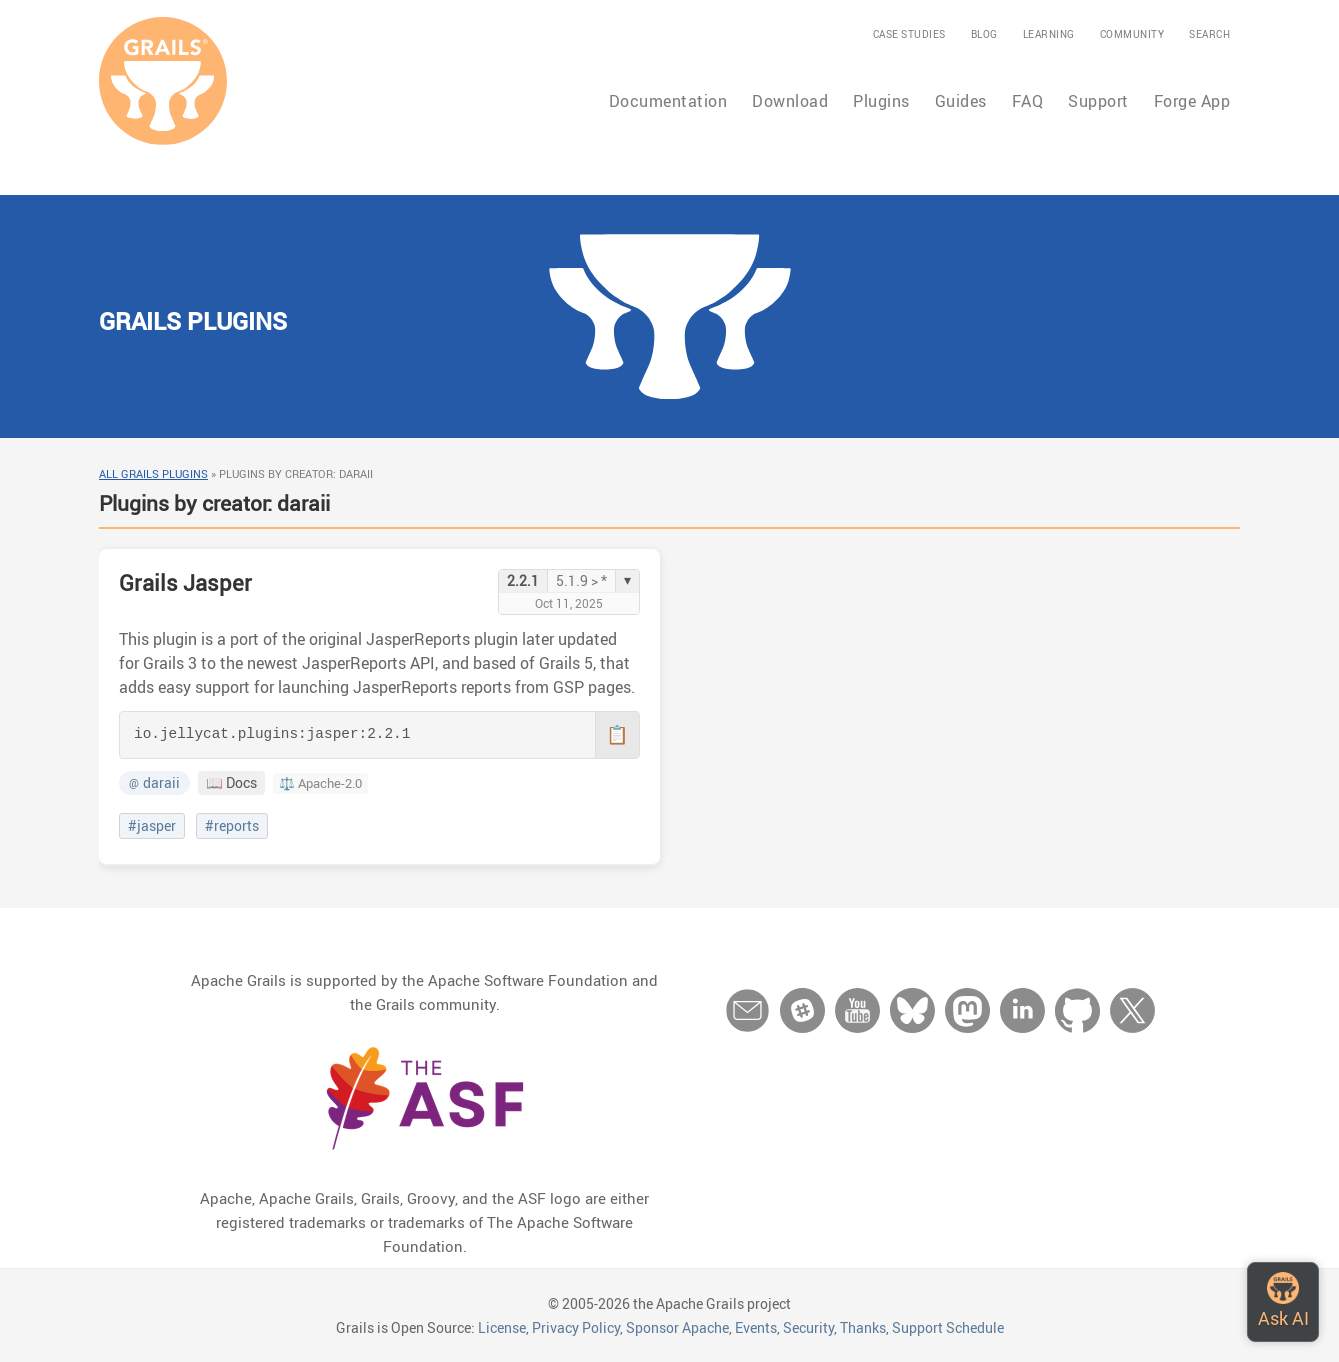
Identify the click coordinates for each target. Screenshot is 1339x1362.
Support (1098, 101)
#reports (232, 826)
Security (808, 1327)
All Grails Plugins (153, 473)
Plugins (881, 101)
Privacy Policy (576, 1327)
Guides (961, 101)
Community (1132, 34)
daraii (154, 783)
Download (790, 101)
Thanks (863, 1327)
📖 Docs (231, 783)
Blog (984, 34)
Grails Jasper (185, 582)
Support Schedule (948, 1327)
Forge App (1192, 101)
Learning (1049, 34)
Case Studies (909, 34)
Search (1209, 34)
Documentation (668, 101)
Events (756, 1327)
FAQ (1028, 101)
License (502, 1327)
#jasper (152, 826)
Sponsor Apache (677, 1327)
